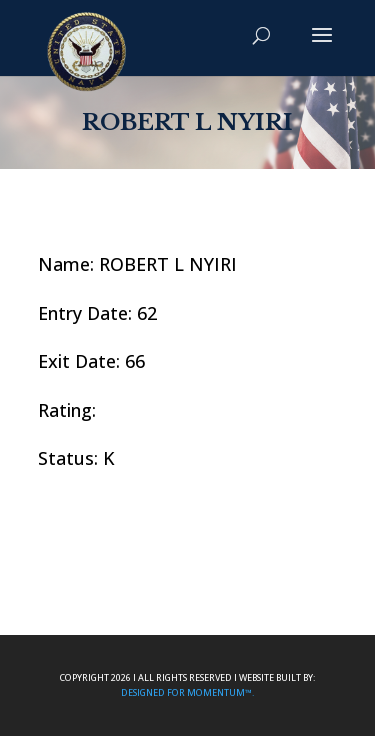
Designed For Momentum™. (187, 692)
